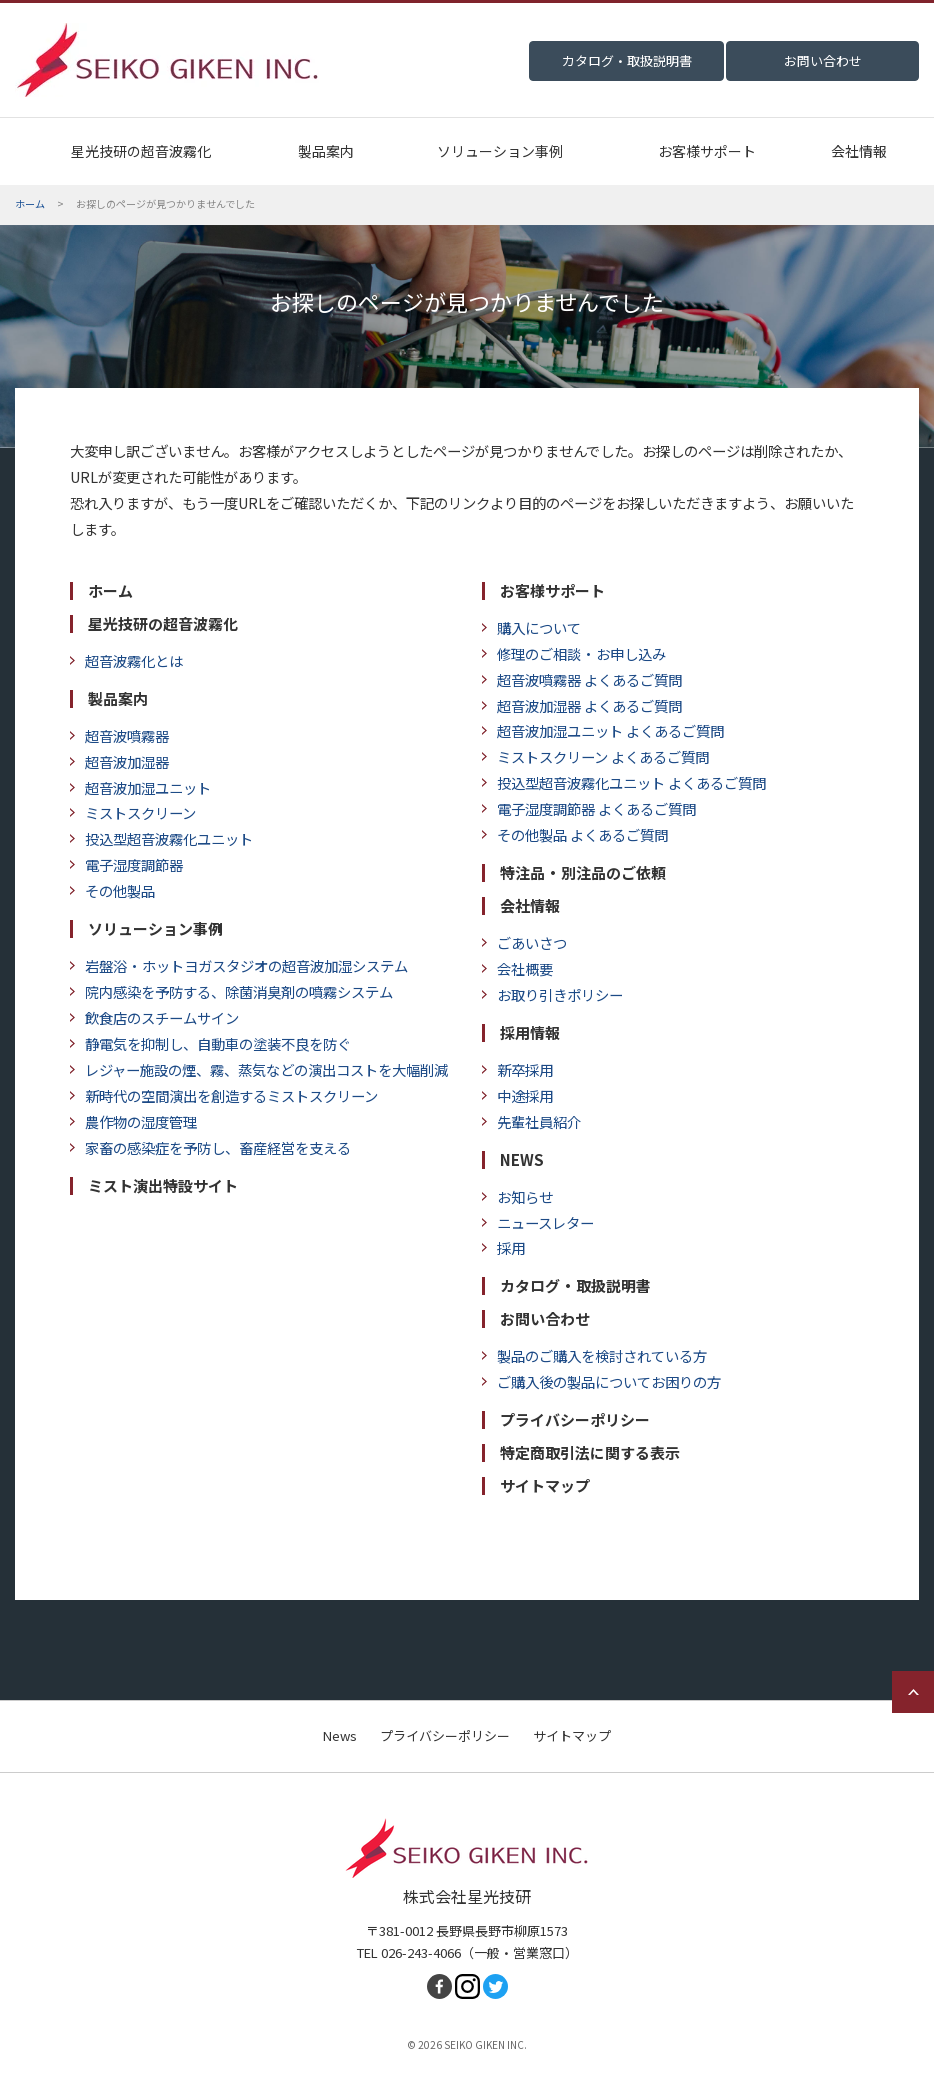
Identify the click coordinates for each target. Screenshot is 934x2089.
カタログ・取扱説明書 (575, 1286)
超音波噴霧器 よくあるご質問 (582, 679)
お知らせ (517, 1196)
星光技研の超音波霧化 (141, 151)
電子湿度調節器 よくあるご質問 (589, 808)
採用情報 (530, 1033)
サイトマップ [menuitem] (572, 1735)
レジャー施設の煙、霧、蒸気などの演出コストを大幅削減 (259, 1069)
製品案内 (326, 151)
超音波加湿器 (119, 761)
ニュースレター (538, 1222)
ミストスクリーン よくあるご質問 (595, 756)
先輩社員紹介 (531, 1121)
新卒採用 (517, 1069)
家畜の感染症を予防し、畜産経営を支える (210, 1147)
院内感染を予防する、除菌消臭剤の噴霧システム (231, 991)
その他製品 (112, 890)
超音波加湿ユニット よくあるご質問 (603, 730)
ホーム (110, 591)
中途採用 (517, 1095)
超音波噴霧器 (119, 735)
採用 (503, 1247)
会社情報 (859, 151)
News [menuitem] (340, 1735)
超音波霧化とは (126, 660)
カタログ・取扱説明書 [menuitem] (627, 60)
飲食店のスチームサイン (154, 1017)
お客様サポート (707, 151)
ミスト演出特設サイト (163, 1186)
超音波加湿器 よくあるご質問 (582, 705)
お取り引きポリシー (552, 994)
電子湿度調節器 (126, 864)
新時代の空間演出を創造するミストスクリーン (224, 1095)
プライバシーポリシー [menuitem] (445, 1735)
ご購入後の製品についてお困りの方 (601, 1381)
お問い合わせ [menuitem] (823, 60)
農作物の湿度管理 (133, 1121)
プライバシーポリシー (575, 1420)
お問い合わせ (545, 1319)
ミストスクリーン (133, 812)
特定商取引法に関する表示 (590, 1453)
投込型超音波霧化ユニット (161, 838)
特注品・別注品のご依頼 (583, 873)
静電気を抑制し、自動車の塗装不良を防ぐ (210, 1043)
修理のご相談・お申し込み (574, 653)
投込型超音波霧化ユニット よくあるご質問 (631, 782)
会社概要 (517, 968)
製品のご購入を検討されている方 (594, 1355)
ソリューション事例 (500, 151)
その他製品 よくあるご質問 (582, 834)
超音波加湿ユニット (140, 787)
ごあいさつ (524, 942)
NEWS (522, 1160)
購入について (531, 627)
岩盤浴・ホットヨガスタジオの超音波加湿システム (239, 965)
